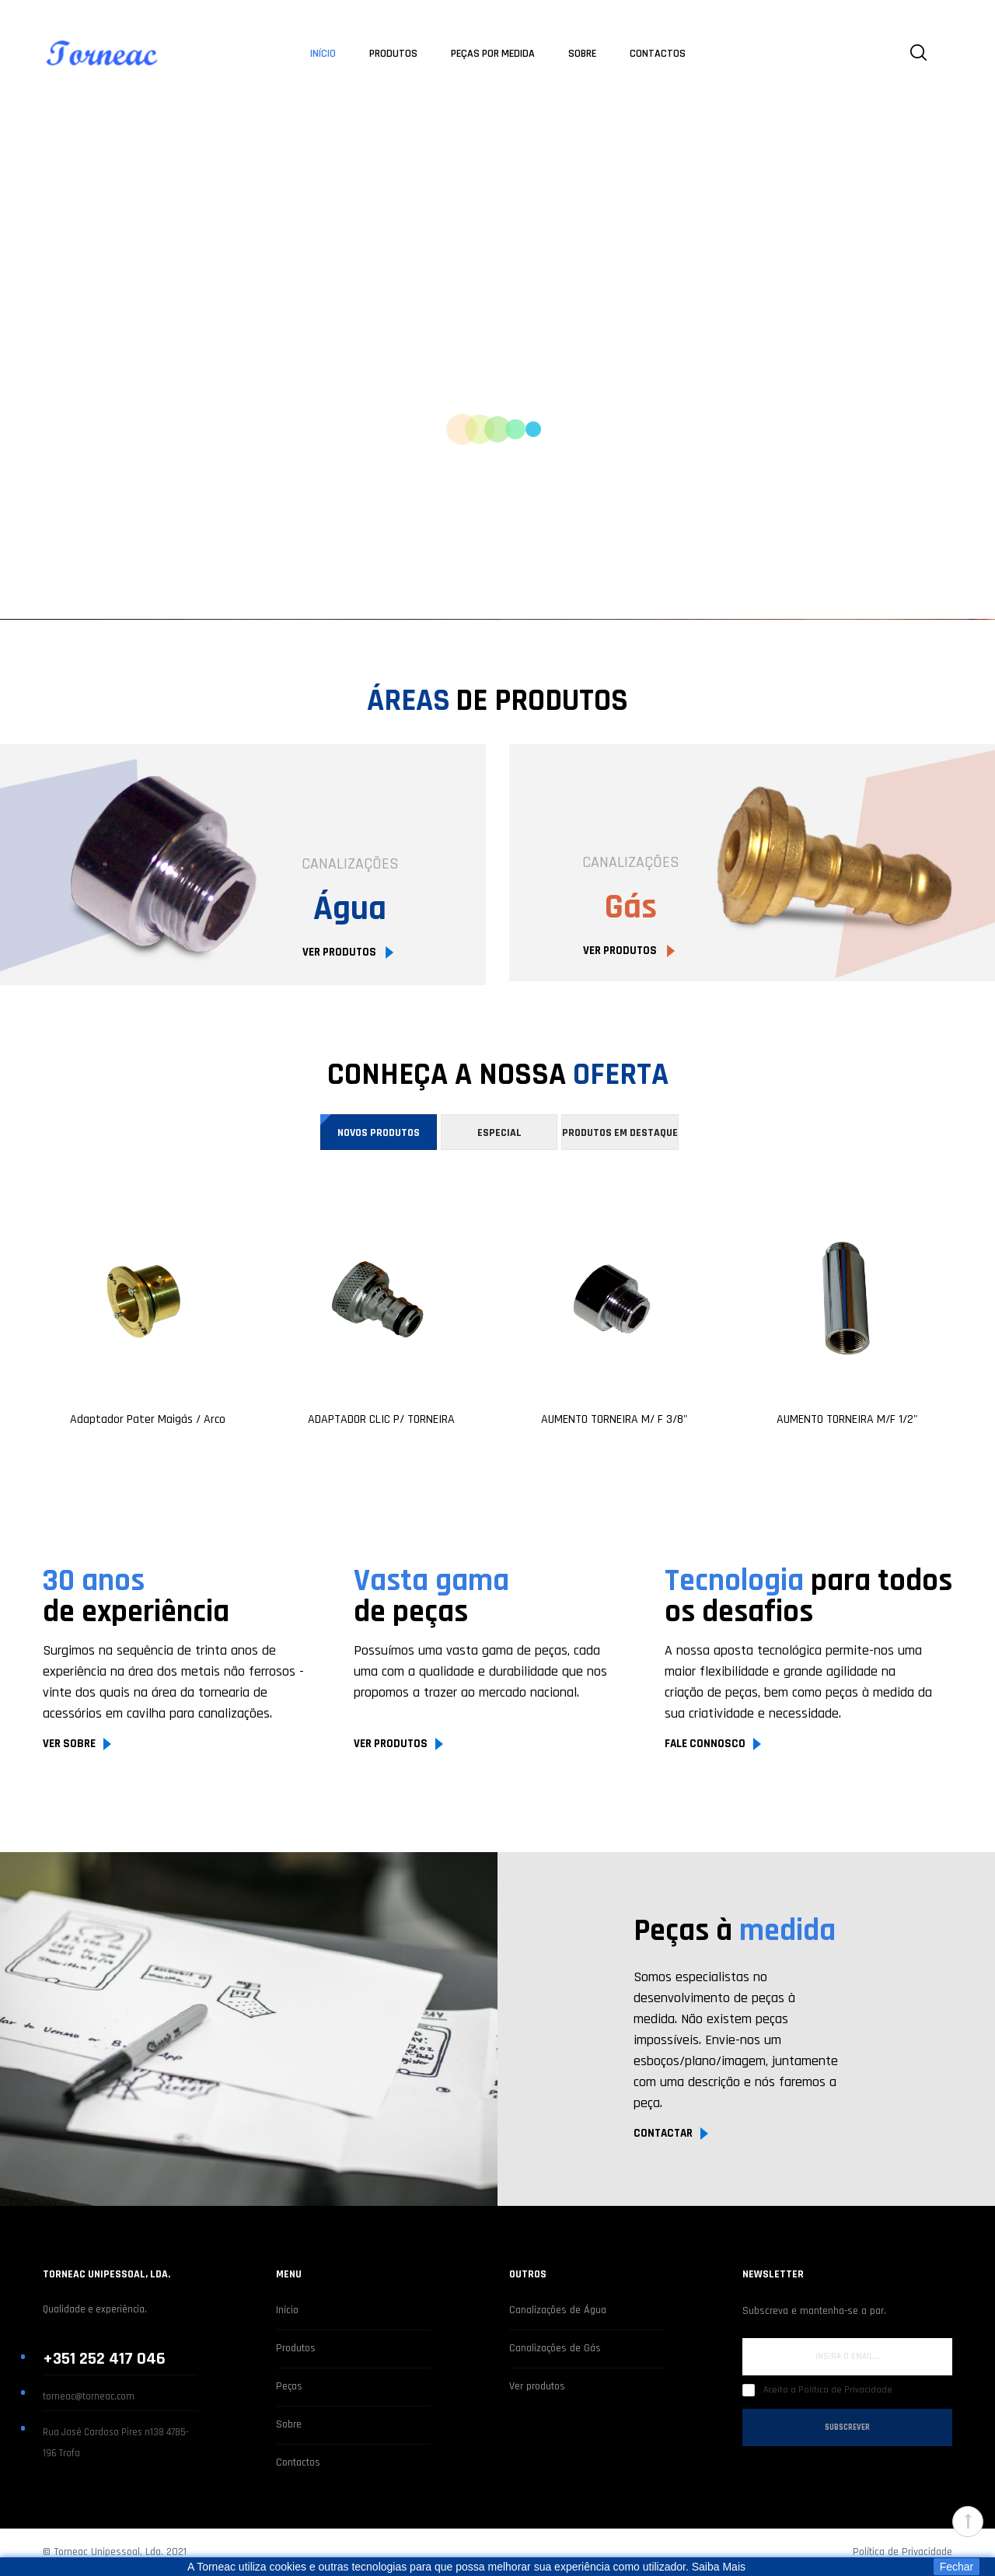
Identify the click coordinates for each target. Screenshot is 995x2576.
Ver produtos (537, 2386)
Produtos (296, 2348)
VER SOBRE (69, 1743)
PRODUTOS (393, 54)
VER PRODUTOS (340, 952)
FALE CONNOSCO (705, 1743)
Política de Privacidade (902, 2552)
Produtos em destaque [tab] (620, 1133)
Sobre (289, 2424)
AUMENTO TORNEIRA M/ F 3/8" (614, 1420)
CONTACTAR (663, 2133)
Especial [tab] (499, 1133)
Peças (289, 2386)
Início (287, 2310)
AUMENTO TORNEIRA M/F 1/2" (847, 1420)
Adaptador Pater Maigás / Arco (147, 1420)
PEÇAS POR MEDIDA (493, 54)
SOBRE (582, 54)
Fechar (957, 2566)
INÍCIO (323, 54)
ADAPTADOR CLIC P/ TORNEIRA (381, 1420)
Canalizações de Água (557, 2310)
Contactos (298, 2462)
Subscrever (847, 2427)
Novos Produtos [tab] (378, 1133)
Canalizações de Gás (555, 2348)
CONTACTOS (658, 54)
